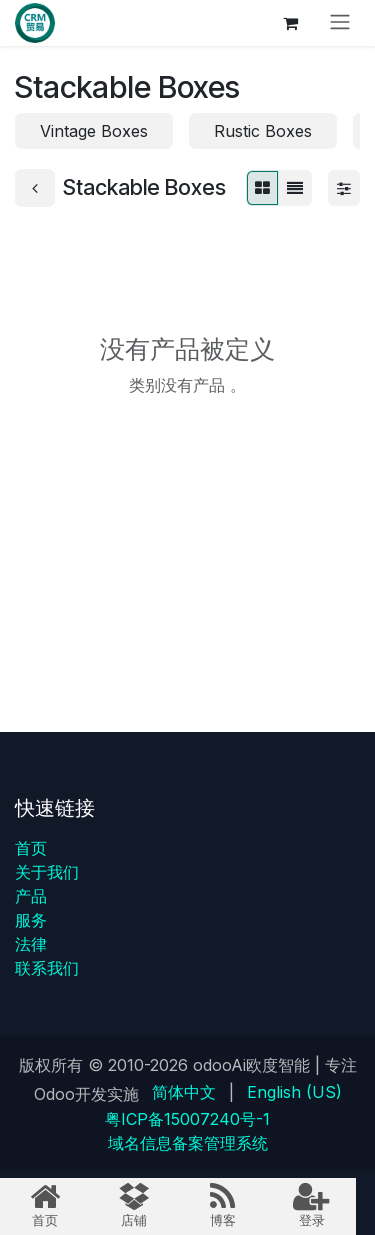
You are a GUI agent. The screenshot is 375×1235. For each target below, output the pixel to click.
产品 (31, 896)
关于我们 (47, 872)
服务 (31, 920)
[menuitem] (184, 1092)
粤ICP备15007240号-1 (187, 1119)
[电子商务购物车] (290, 23)
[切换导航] (340, 23)
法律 (31, 944)
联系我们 (47, 968)
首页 (31, 848)
